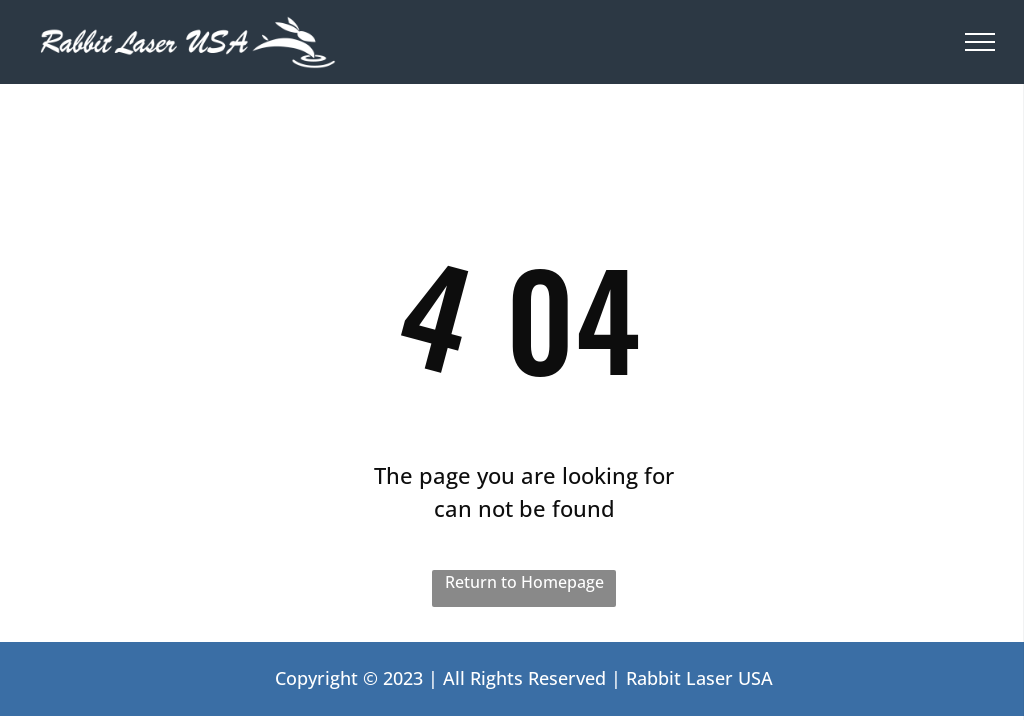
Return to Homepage (524, 582)
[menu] (980, 42)
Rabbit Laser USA (699, 678)
